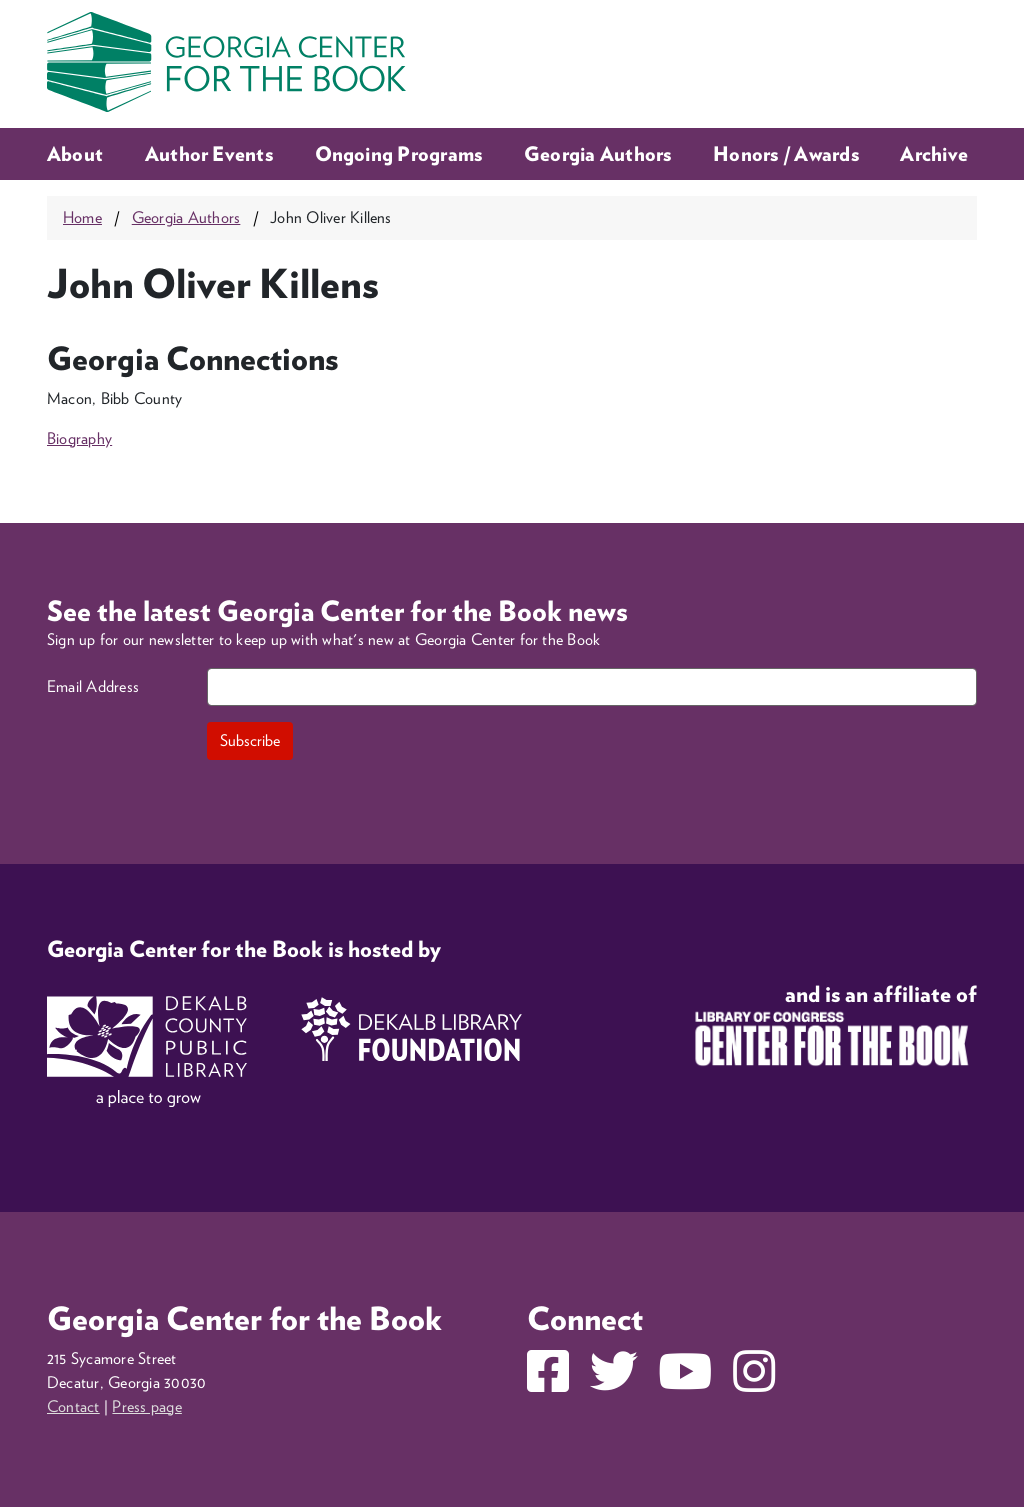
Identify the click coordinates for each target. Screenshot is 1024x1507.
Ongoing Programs (399, 154)
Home (82, 217)
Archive (934, 154)
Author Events (209, 154)
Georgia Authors (598, 154)
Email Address (93, 686)
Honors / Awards (786, 154)
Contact (73, 1406)
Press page (146, 1406)
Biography (79, 438)
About (75, 154)
